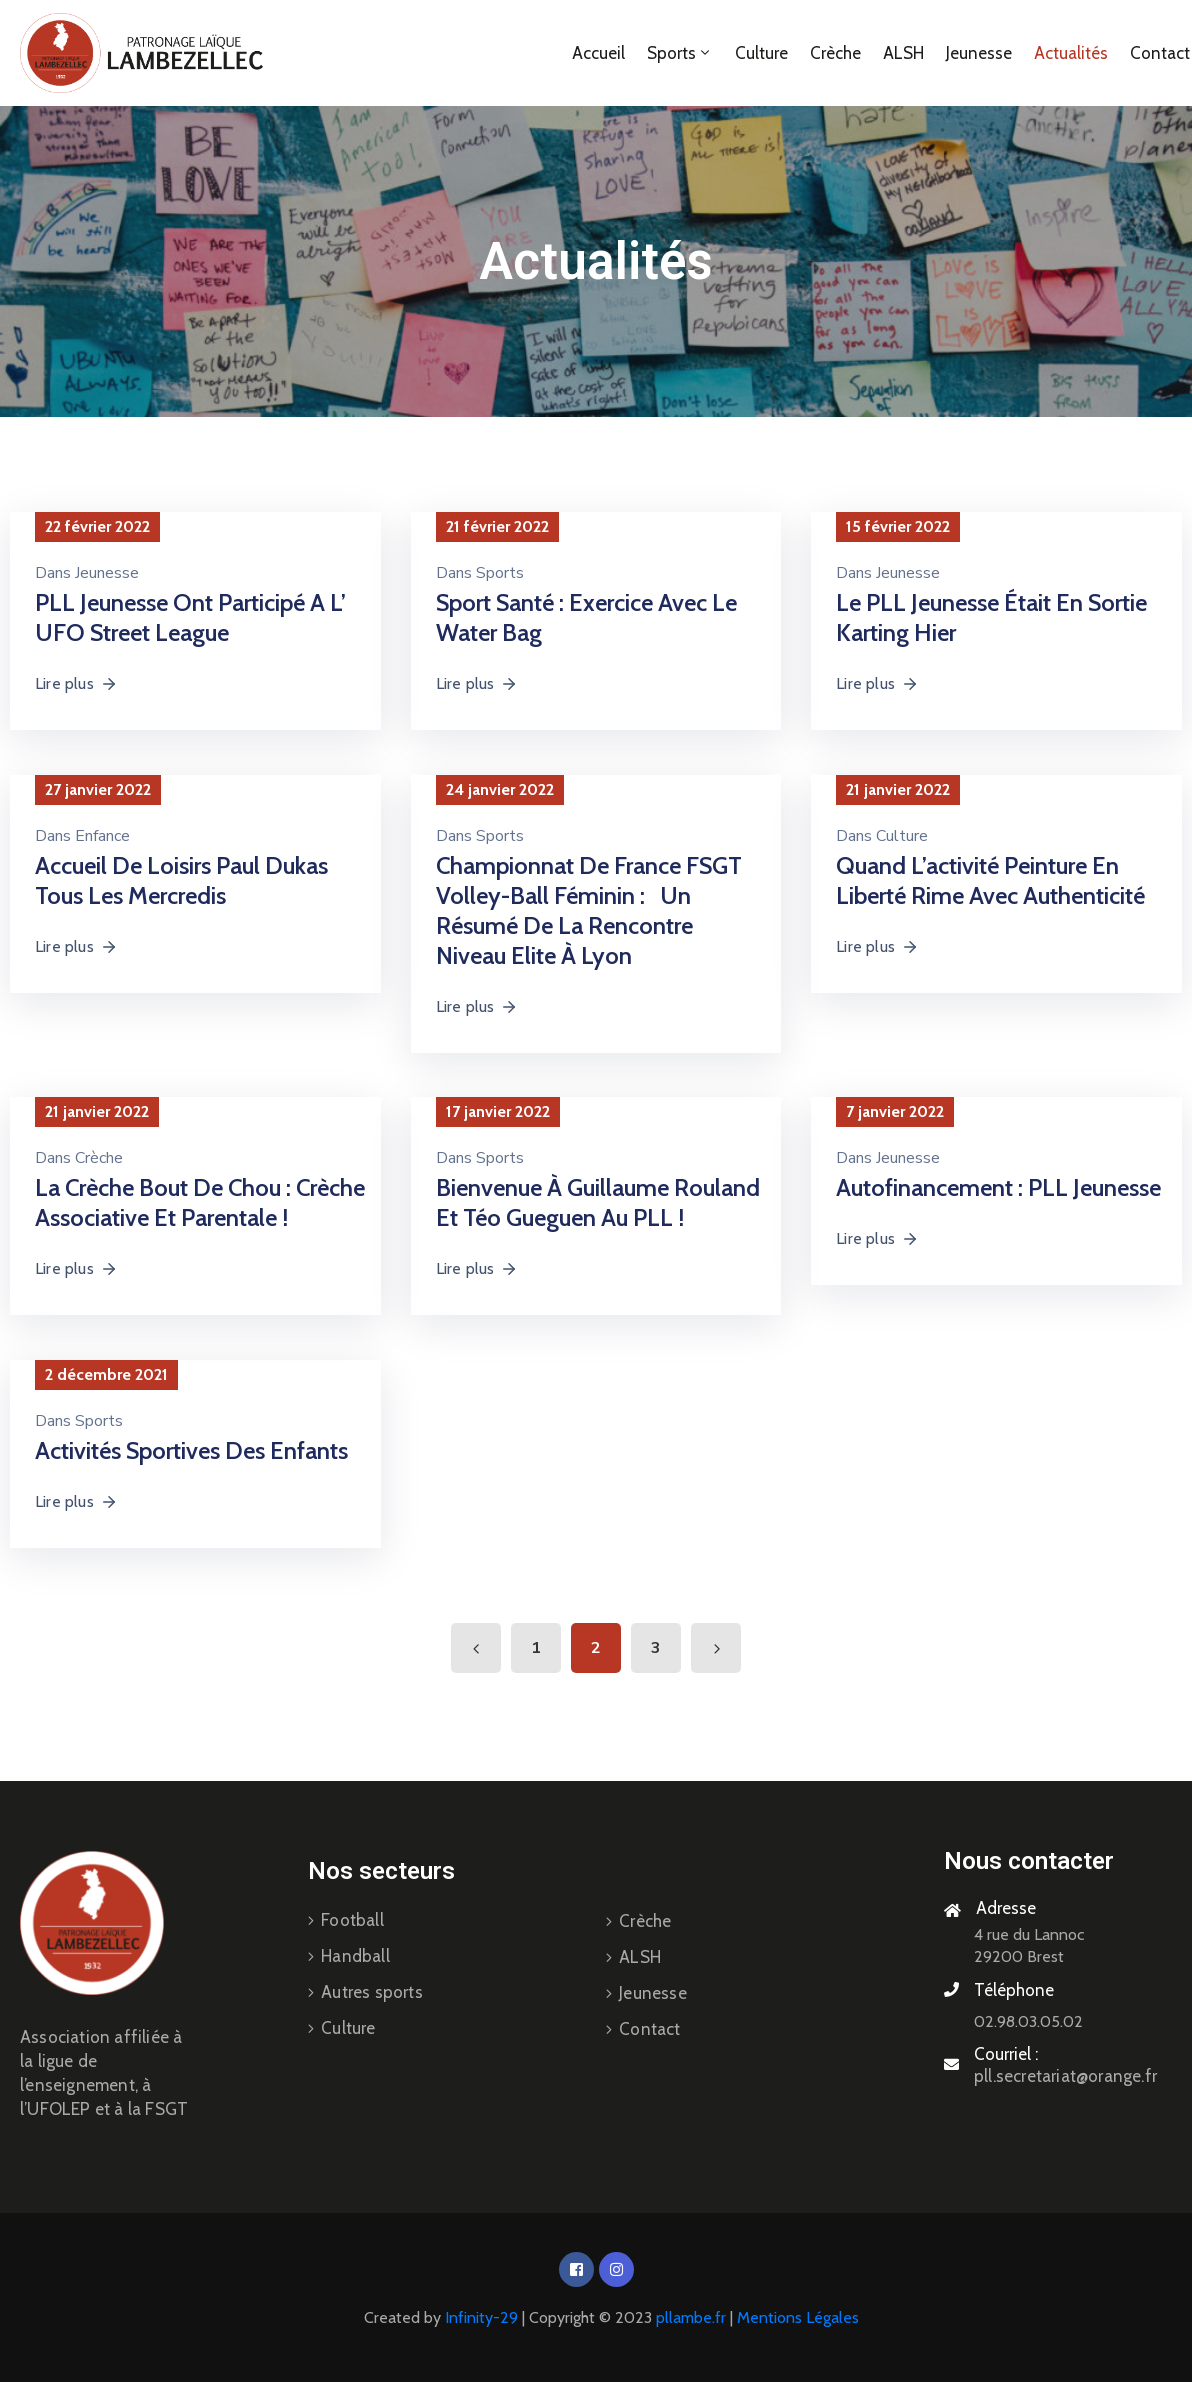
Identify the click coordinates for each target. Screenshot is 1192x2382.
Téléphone (1014, 1990)
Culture (761, 53)
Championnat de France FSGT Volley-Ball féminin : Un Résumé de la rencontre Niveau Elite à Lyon (589, 910)
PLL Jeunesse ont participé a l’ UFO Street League (190, 617)
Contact (649, 2029)
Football (352, 1920)
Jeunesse (979, 53)
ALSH (903, 53)
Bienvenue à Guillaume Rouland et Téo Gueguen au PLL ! (598, 1202)
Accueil (598, 53)
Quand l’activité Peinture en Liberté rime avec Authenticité (990, 880)
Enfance (102, 836)
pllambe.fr (691, 2317)
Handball (355, 1956)
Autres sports (372, 1992)
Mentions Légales (798, 2317)
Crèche (835, 53)
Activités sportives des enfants (191, 1450)
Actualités (1071, 53)
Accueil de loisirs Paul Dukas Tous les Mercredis (181, 880)
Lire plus (76, 683)
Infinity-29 (481, 2317)
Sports (680, 53)
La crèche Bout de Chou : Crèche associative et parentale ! (200, 1202)
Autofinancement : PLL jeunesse (998, 1187)
